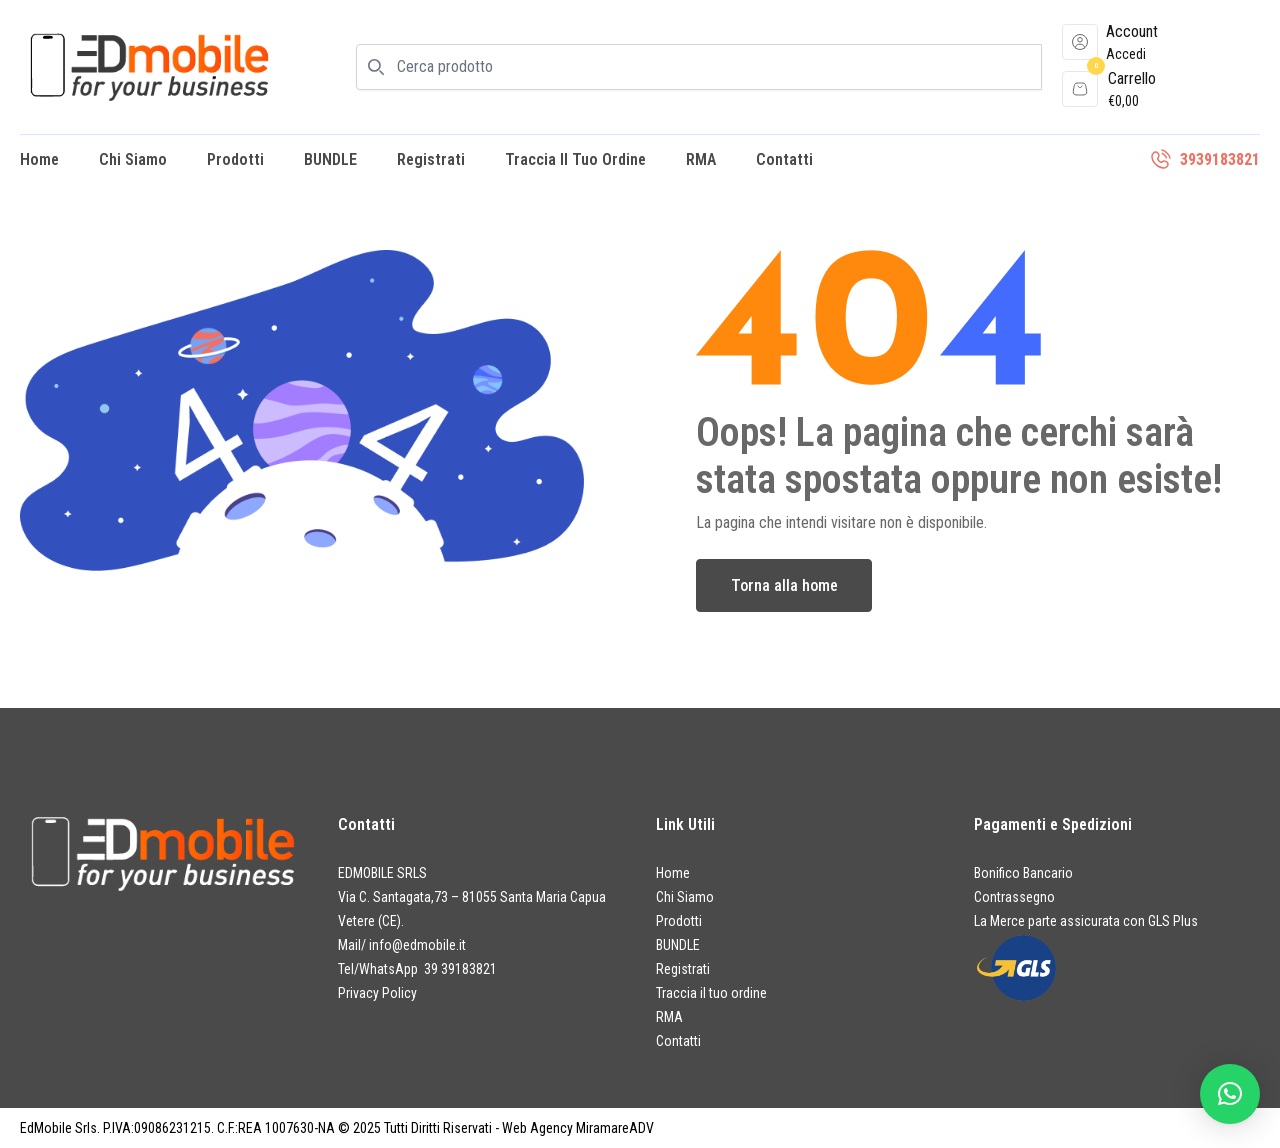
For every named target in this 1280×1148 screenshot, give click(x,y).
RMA (701, 159)
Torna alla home (784, 585)
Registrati (431, 159)
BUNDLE (330, 159)
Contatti (784, 159)
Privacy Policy (377, 993)
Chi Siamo (133, 159)
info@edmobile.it (417, 945)
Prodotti (235, 159)
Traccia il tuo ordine (575, 159)
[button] (1230, 1094)
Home (39, 159)
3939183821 (1220, 159)
